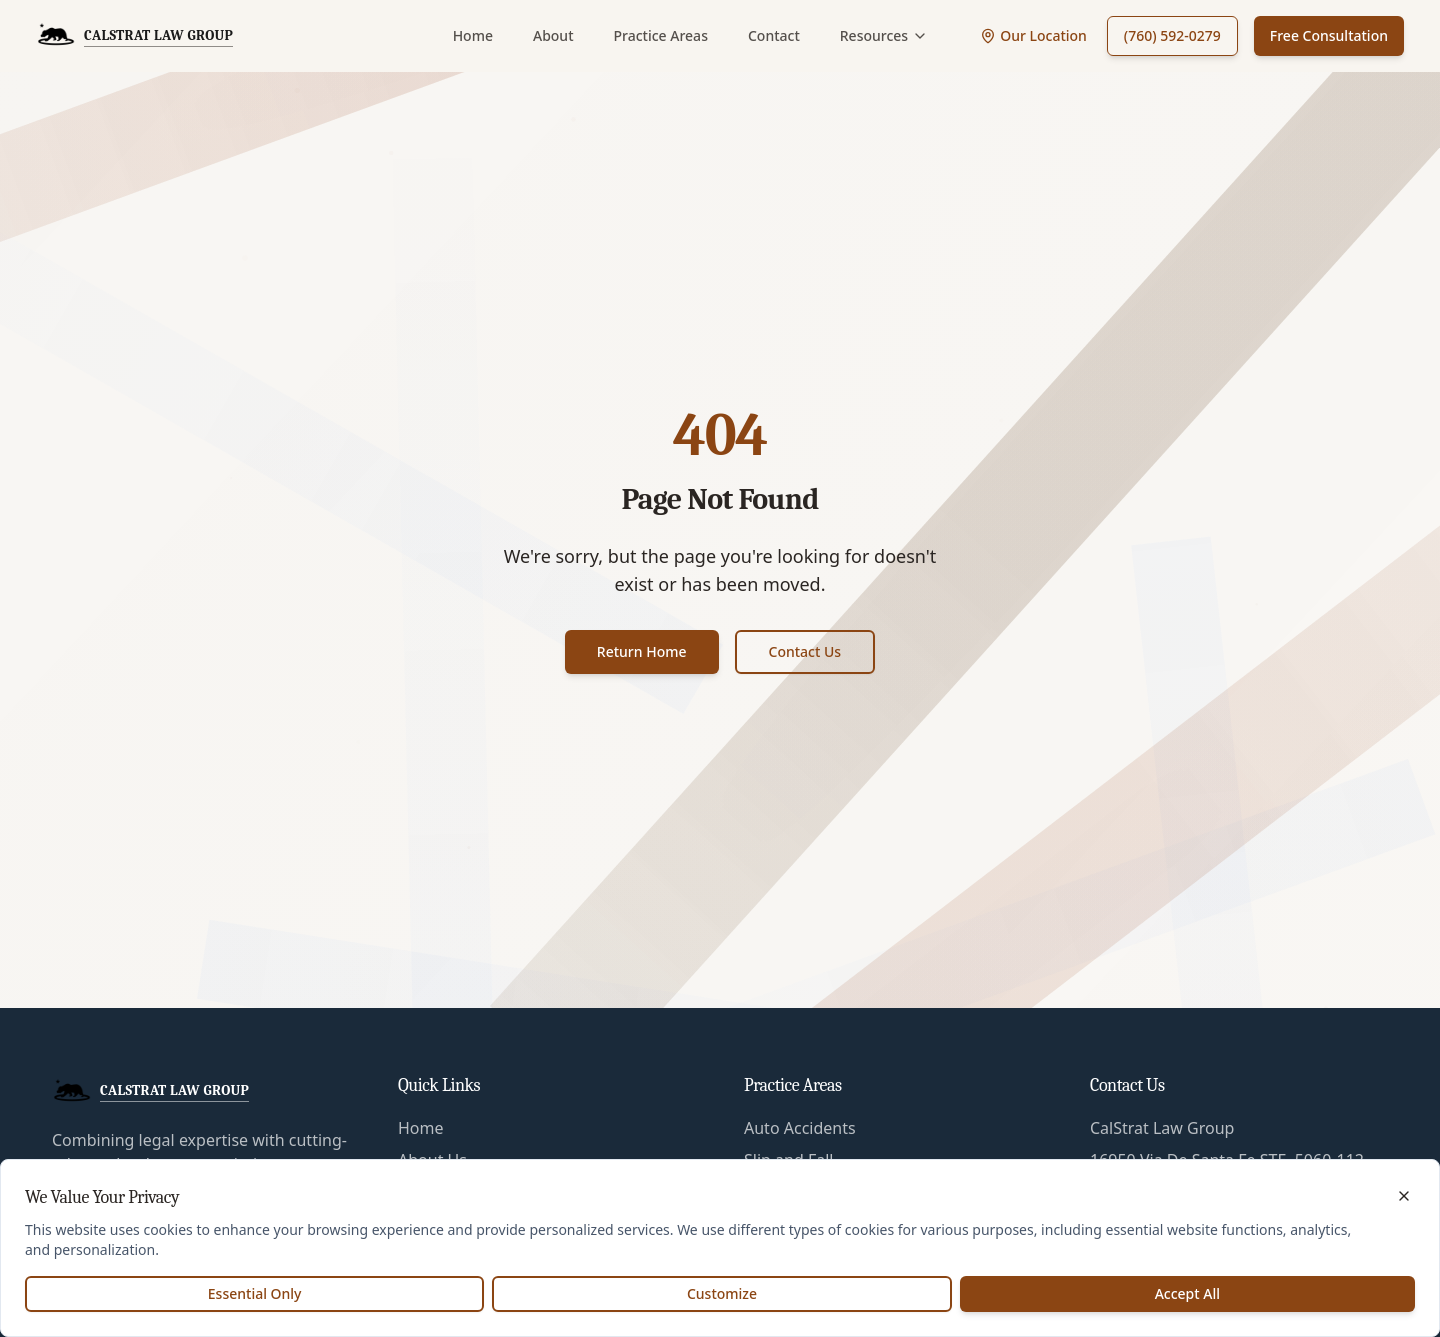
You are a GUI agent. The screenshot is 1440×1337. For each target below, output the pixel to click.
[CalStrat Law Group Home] (134, 36)
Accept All (1187, 1293)
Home (473, 35)
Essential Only (255, 1293)
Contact (774, 35)
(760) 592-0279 (1172, 35)
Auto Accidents (800, 1128)
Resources (884, 35)
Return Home (642, 651)
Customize (722, 1293)
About (553, 35)
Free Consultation (1329, 35)
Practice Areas (661, 35)
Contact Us (805, 651)
